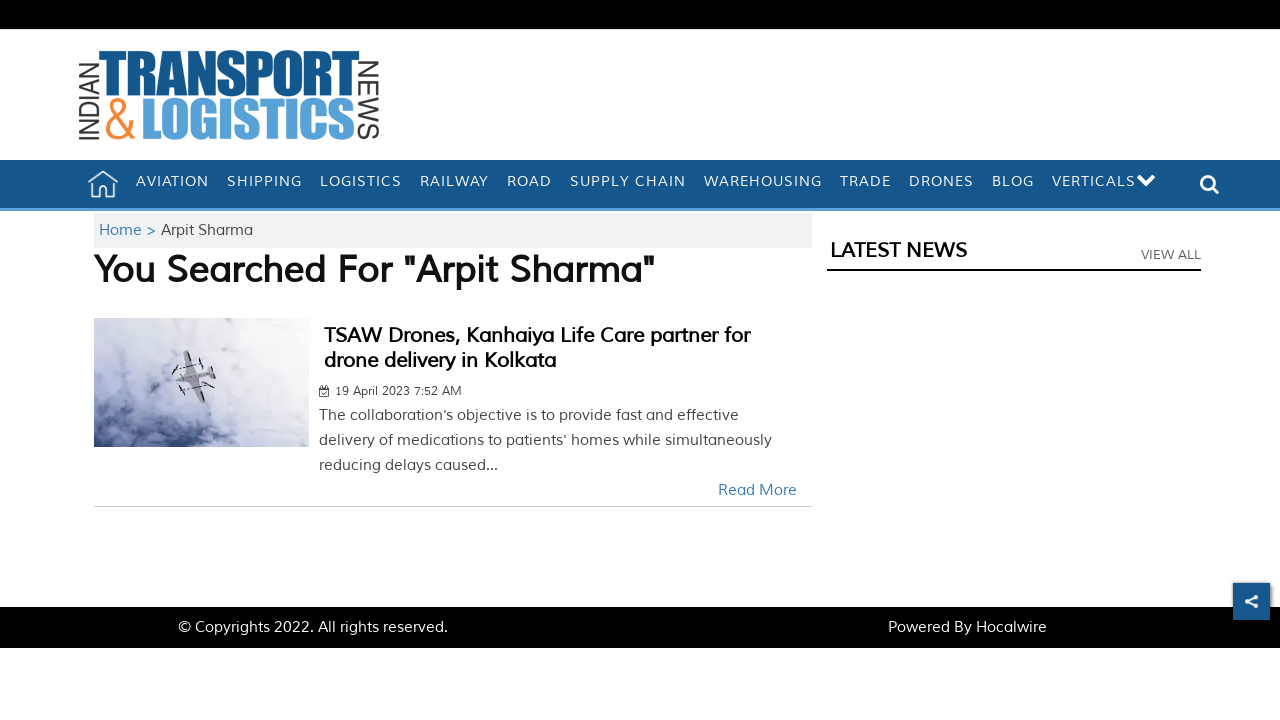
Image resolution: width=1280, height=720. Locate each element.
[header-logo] (229, 94)
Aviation (172, 181)
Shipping (264, 181)
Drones (941, 181)
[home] (103, 184)
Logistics (361, 181)
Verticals (1104, 181)
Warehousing (763, 181)
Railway (454, 181)
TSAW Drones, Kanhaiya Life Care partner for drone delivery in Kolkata (537, 348)
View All (1171, 255)
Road (529, 181)
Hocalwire (1011, 627)
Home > (130, 230)
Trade (865, 181)
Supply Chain (628, 181)
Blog (1013, 181)
